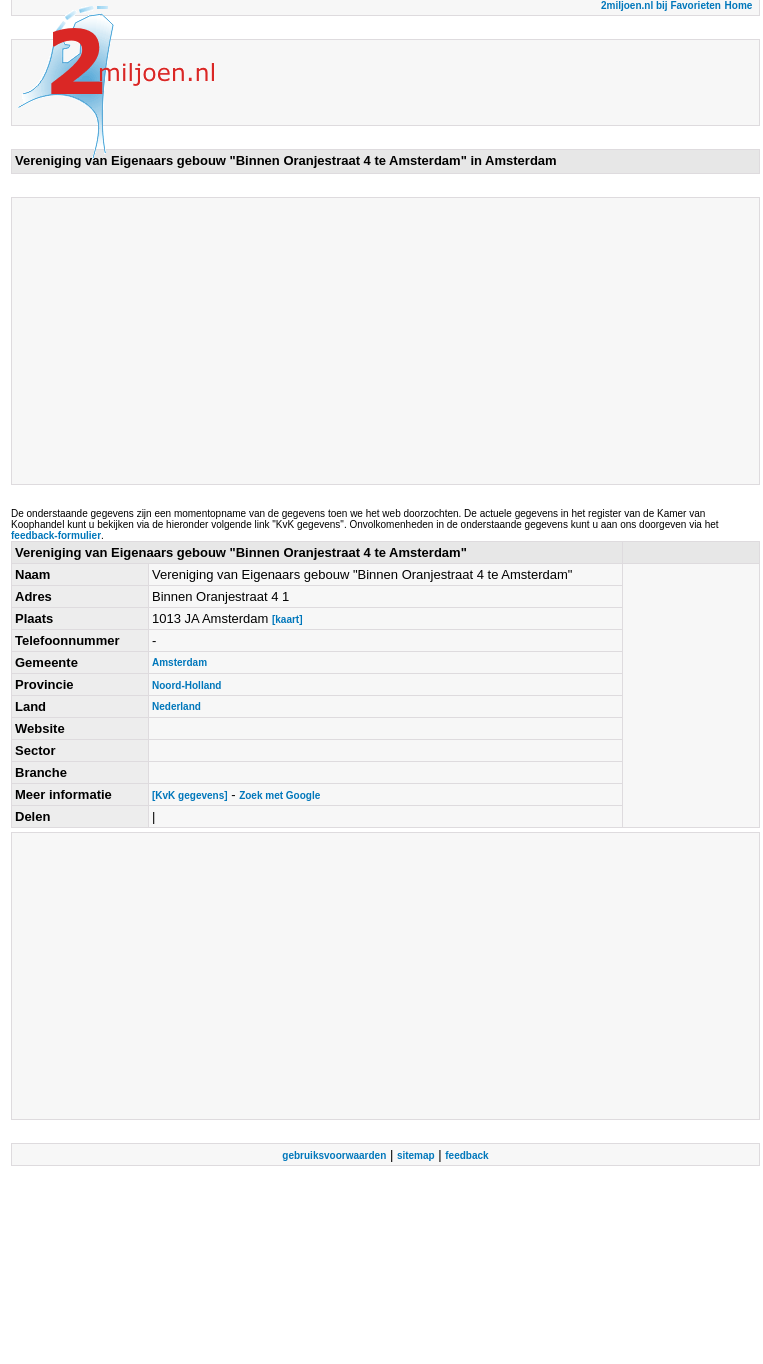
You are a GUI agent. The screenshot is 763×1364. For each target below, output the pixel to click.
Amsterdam (179, 662)
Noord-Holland (186, 685)
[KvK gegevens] (190, 795)
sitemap (416, 1155)
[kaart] (287, 619)
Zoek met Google (279, 795)
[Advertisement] (284, 341)
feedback (466, 1155)
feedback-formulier (56, 535)
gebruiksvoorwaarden (334, 1155)
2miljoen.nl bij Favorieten (661, 5)
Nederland (176, 706)
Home (739, 5)
